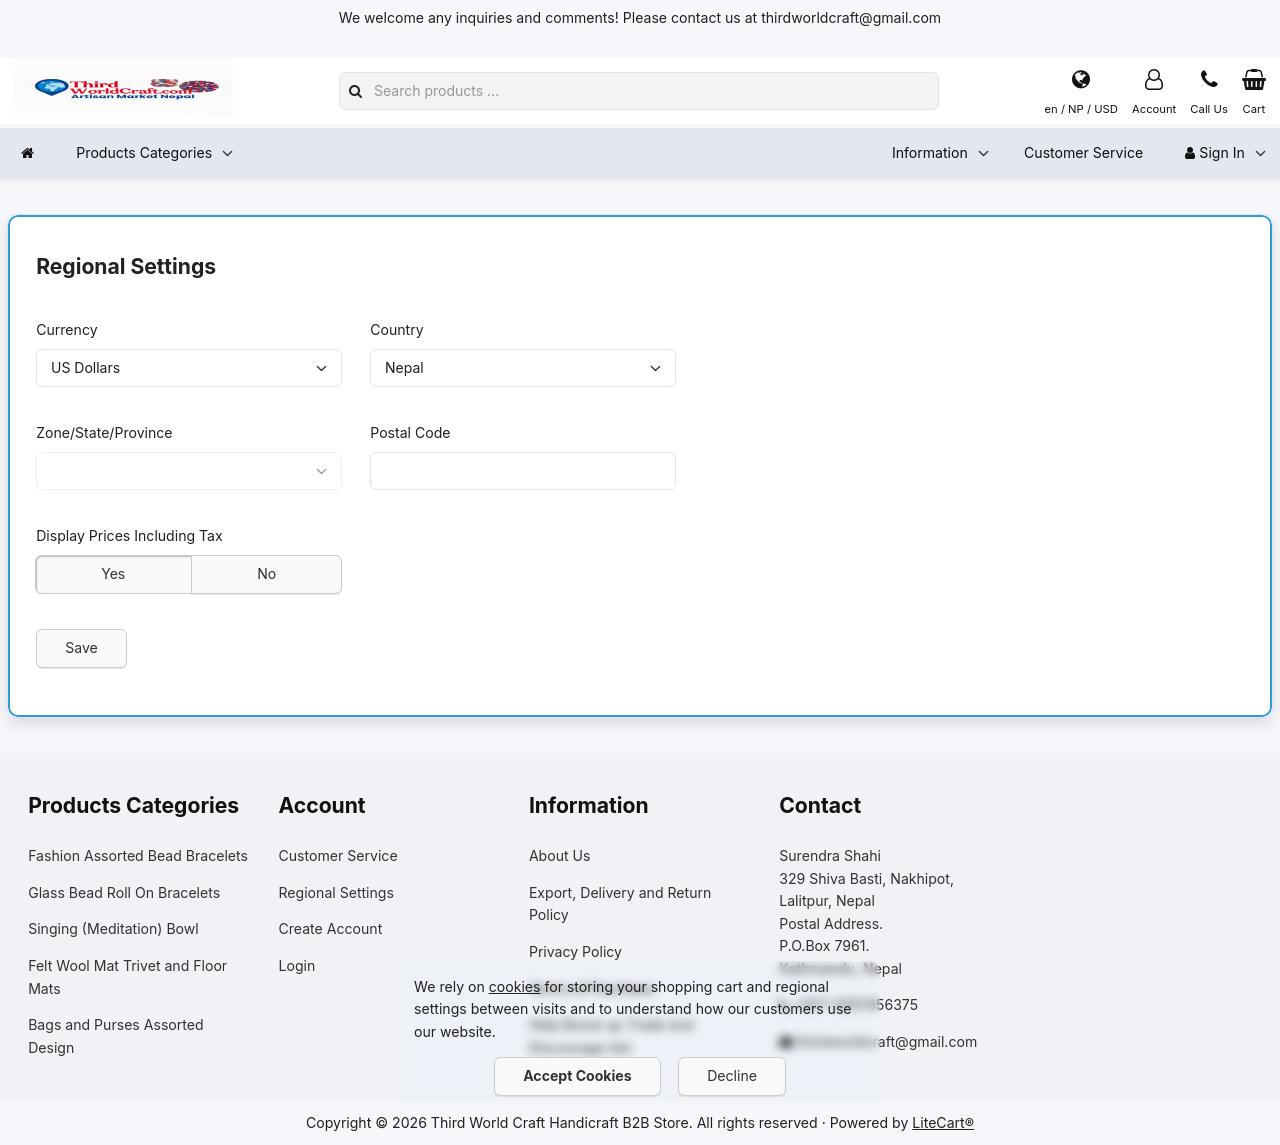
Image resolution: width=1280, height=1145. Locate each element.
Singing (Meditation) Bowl (113, 928)
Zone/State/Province (104, 432)
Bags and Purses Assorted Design (115, 1036)
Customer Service (1083, 152)
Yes (113, 573)
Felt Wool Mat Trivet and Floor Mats (127, 977)
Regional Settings (336, 892)
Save (81, 647)
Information (930, 152)
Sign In (1214, 152)
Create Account (331, 928)
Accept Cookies (577, 1075)
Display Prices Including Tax (129, 536)
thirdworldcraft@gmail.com (887, 1041)
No (266, 573)
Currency (66, 329)
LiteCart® (943, 1122)
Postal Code (410, 432)
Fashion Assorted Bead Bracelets (138, 855)
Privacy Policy (575, 951)
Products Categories (144, 152)
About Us (560, 855)
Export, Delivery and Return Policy (620, 904)
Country (396, 329)
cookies (515, 986)
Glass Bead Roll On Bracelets (124, 892)
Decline (733, 1075)
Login (297, 965)
